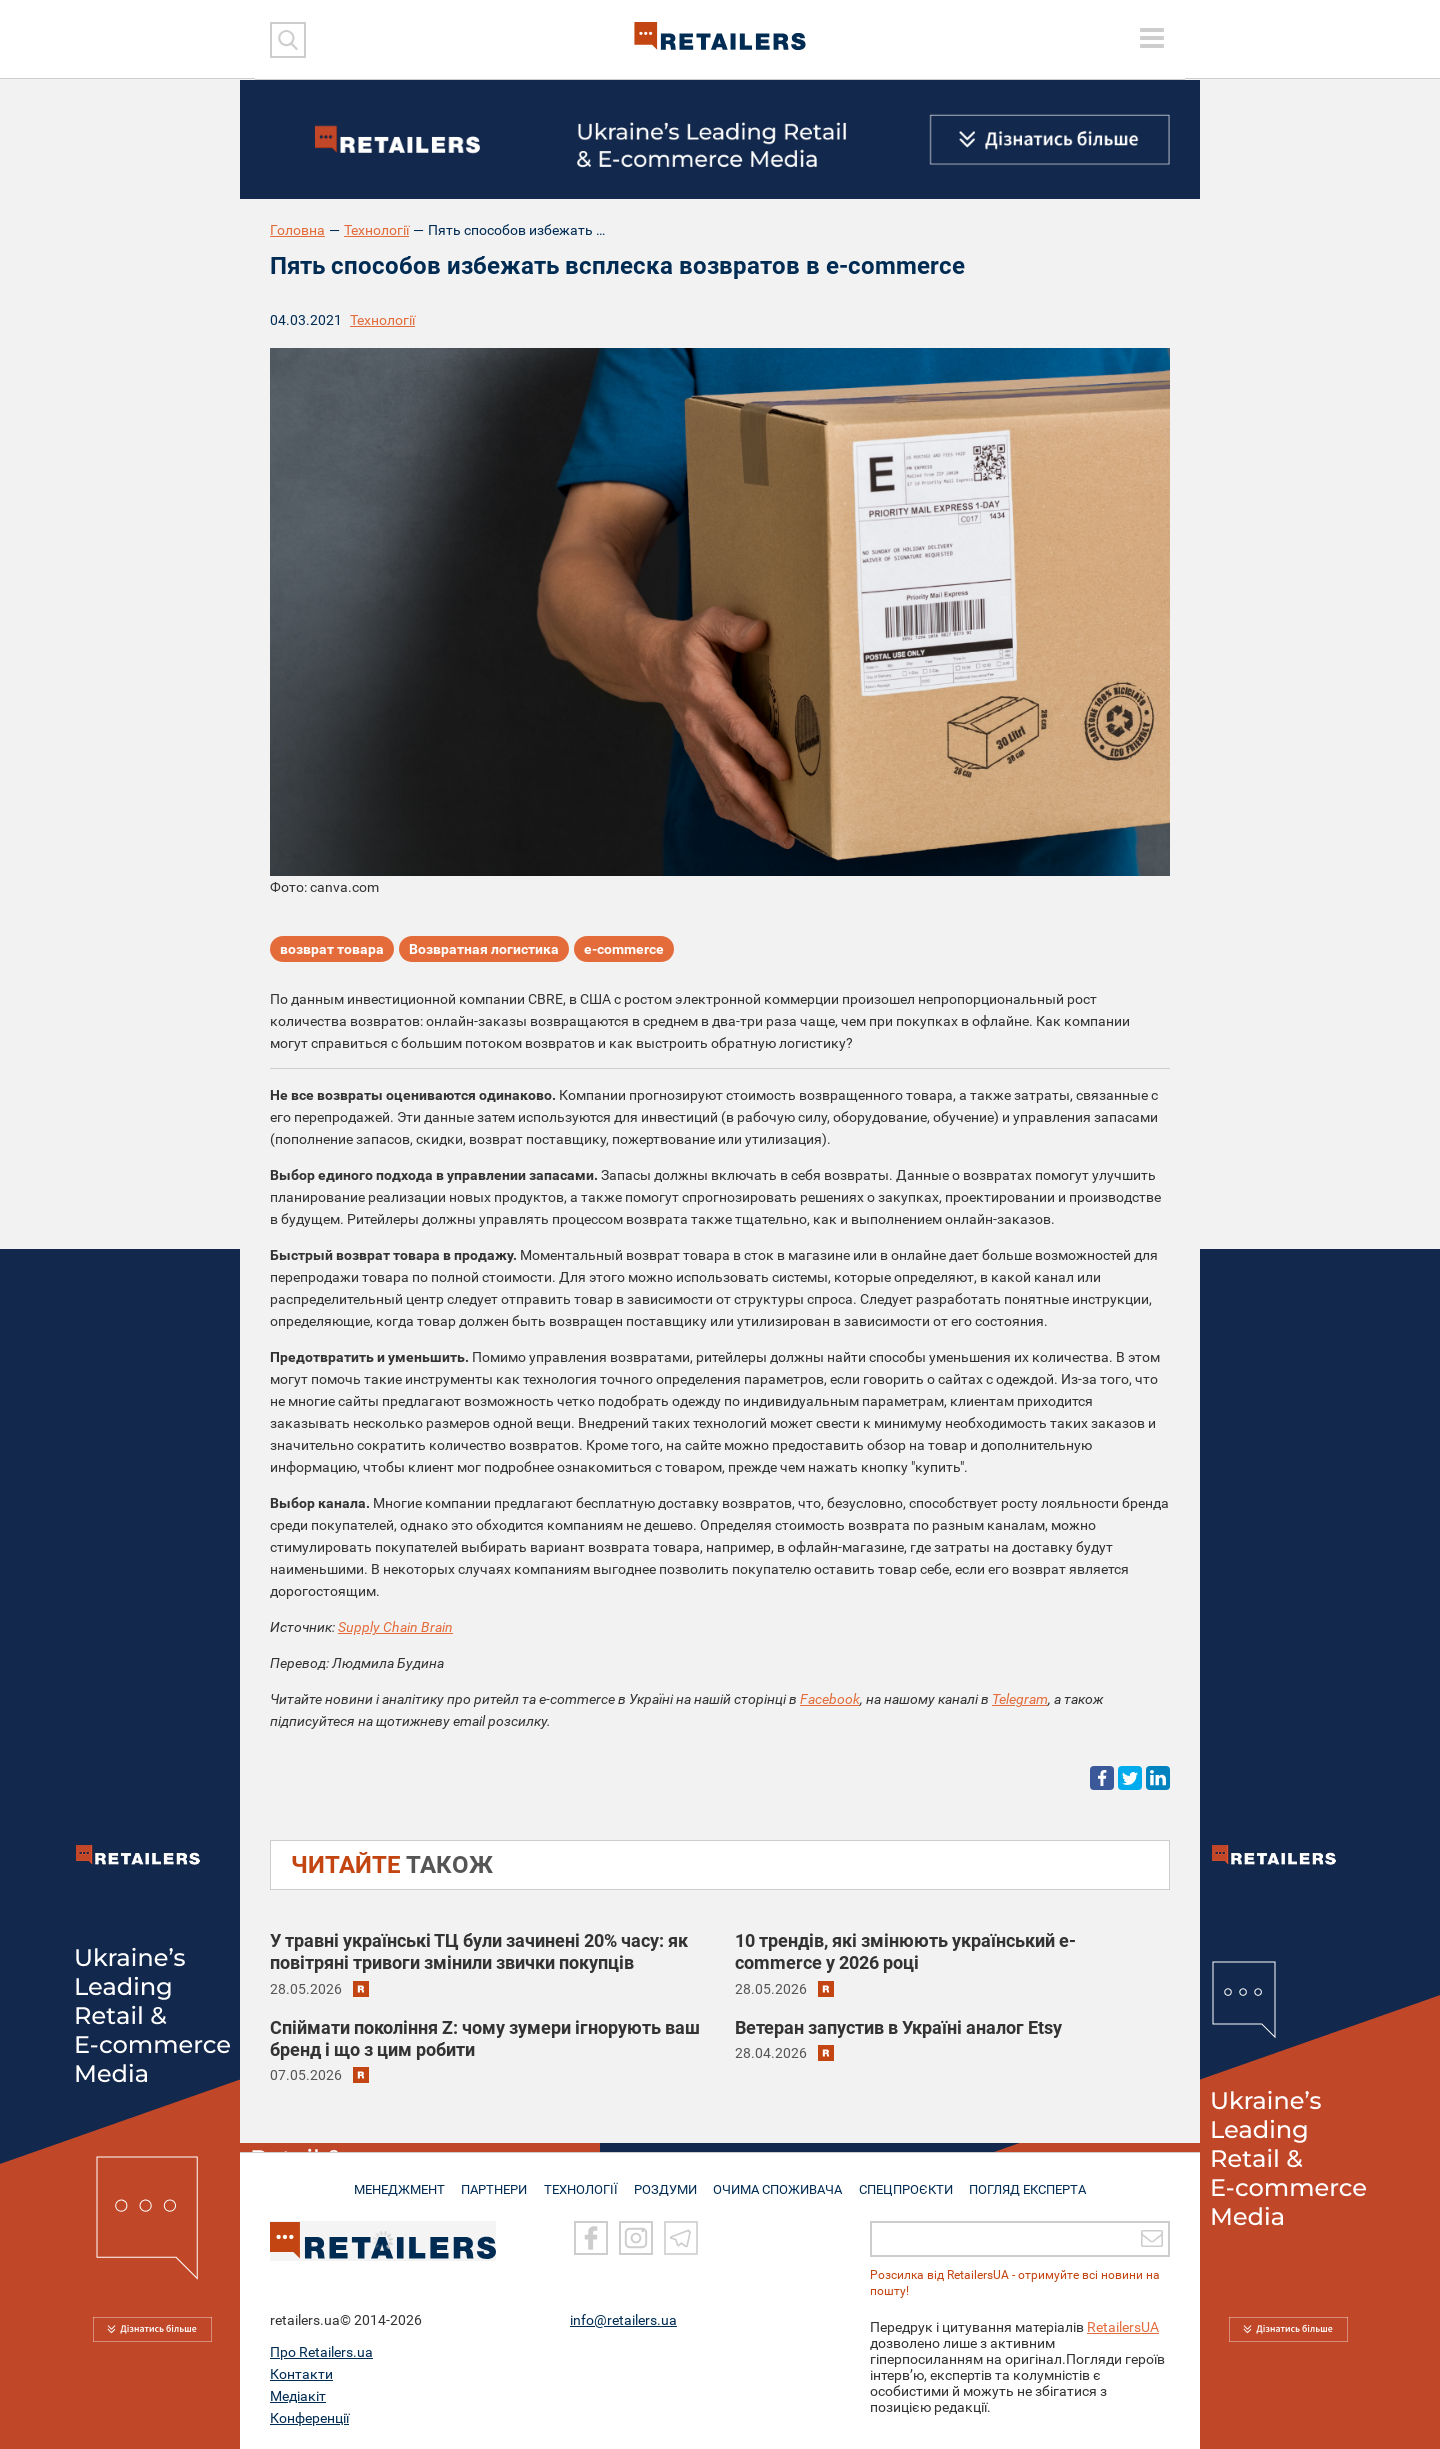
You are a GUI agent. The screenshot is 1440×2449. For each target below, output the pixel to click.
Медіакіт (298, 2396)
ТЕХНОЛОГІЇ (581, 2181)
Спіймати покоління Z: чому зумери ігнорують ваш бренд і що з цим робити (485, 2038)
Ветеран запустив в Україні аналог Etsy (898, 2027)
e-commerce (624, 950)
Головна (297, 230)
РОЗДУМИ (667, 2181)
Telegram (1020, 1699)
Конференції (309, 2418)
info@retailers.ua (623, 2320)
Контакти (301, 2374)
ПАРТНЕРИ (491, 2181)
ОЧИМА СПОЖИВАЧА (781, 2181)
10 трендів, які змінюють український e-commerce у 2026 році (905, 1951)
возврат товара (332, 950)
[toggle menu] (1152, 38)
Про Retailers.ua (321, 2352)
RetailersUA (1123, 2327)
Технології (376, 230)
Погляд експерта (1034, 2181)
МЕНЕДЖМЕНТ (393, 2181)
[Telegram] (681, 2238)
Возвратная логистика (484, 950)
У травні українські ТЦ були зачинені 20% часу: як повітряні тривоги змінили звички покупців (479, 1951)
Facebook (830, 1699)
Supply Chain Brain (395, 1627)
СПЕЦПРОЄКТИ (910, 2181)
